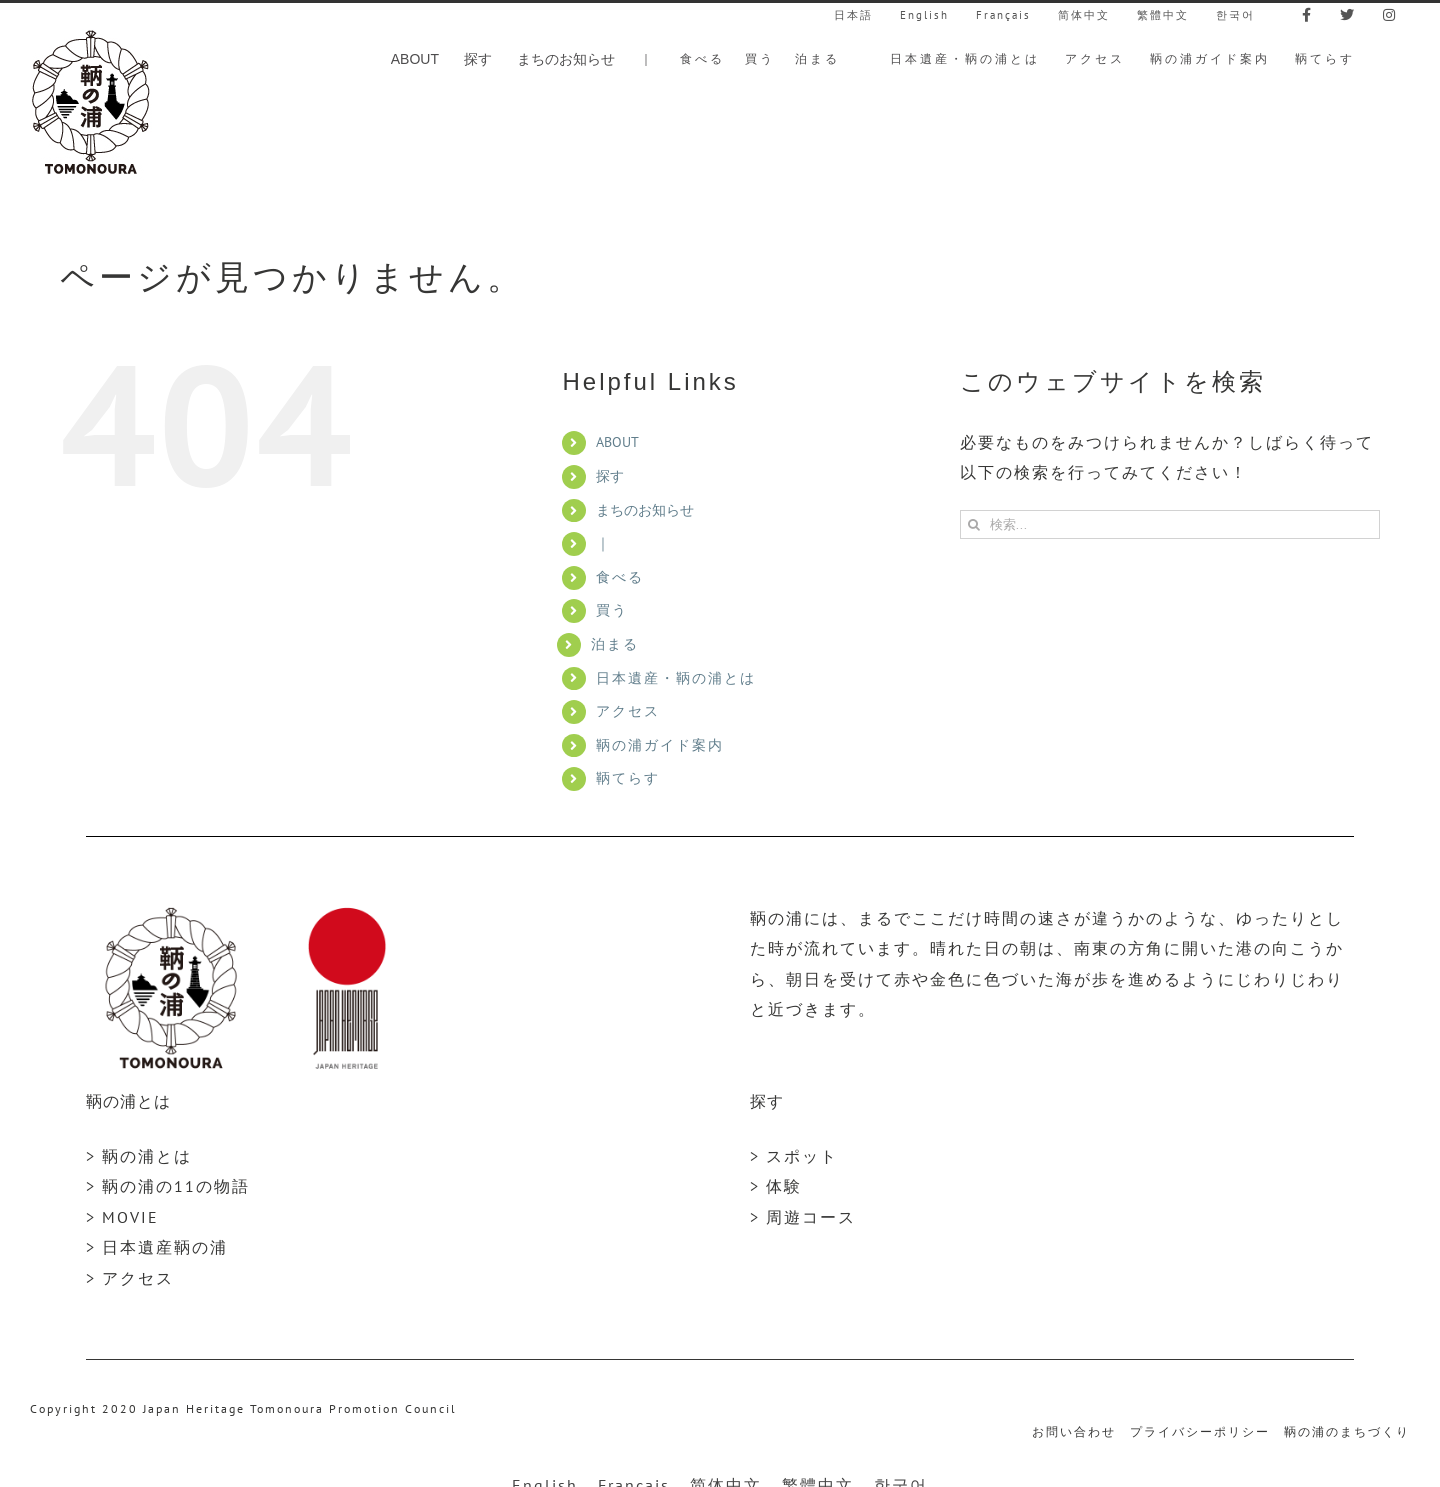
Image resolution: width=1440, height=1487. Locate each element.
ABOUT (617, 442)
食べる (620, 577)
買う (612, 610)
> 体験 (776, 1186)
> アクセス (130, 1278)
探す (610, 476)
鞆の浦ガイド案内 (660, 745)
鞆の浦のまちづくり (1347, 1431)
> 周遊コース (803, 1217)
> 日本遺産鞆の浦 (157, 1247)
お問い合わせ (1074, 1431)
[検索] (974, 524)
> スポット (794, 1156)
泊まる (615, 644)
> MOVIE (122, 1217)
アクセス (628, 711)
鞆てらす (628, 778)
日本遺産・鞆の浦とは (676, 678)
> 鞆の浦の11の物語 (168, 1186)
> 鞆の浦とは (139, 1156)
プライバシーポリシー (1200, 1431)
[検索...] (1170, 524)
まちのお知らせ (645, 510)
